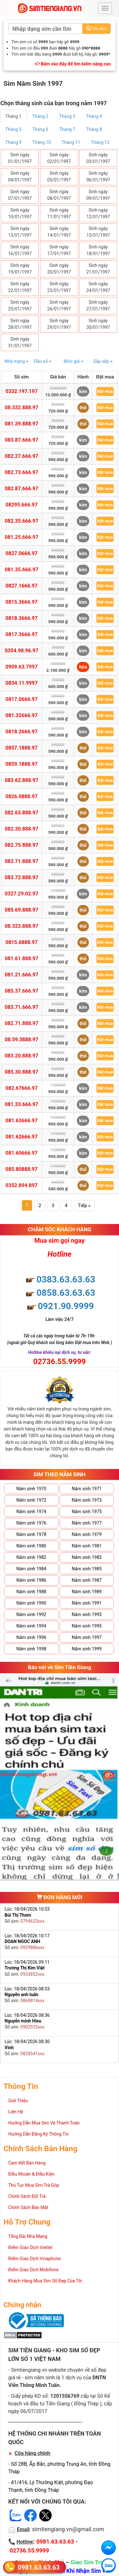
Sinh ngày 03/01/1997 (98, 158)
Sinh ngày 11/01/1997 (59, 213)
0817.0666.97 (21, 699)
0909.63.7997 (21, 667)
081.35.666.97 (21, 570)
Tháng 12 (100, 142)
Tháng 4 (94, 116)
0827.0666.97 (21, 553)
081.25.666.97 (21, 537)
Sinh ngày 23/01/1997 (59, 287)
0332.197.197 (21, 391)
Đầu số (42, 361)
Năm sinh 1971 (87, 1488)
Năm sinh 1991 (87, 1603)
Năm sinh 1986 (31, 1580)
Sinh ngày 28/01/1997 (20, 324)
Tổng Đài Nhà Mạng (27, 2236)
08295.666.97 (21, 505)
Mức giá (73, 361)
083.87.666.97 (21, 440)
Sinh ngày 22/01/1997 (20, 287)
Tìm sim (96, 28)
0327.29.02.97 (21, 894)
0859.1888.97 (21, 764)
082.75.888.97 (21, 845)
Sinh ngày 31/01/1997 (20, 342)
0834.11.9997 (21, 683)
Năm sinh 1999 (87, 1648)
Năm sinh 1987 (87, 1580)
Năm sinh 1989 (87, 1591)
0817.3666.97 (21, 634)
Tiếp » (84, 1205)
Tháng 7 (67, 129)
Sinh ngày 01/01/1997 (20, 158)
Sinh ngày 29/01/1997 (59, 324)
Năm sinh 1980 (31, 1545)
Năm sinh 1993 (87, 1614)
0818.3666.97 (21, 618)
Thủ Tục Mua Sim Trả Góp (33, 2185)
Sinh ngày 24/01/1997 (98, 287)
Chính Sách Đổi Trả (27, 2196)
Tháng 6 (40, 129)
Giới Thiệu (18, 2100)
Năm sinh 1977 (87, 1523)
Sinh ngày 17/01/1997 (59, 250)
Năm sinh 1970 (31, 1488)
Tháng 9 (13, 142)
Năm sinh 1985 (87, 1568)
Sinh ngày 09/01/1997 (98, 195)
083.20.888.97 (21, 1056)
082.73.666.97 (21, 472)
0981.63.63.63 (39, 2567)
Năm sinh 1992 (31, 1614)
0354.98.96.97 (21, 651)
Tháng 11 (71, 142)
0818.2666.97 (21, 732)
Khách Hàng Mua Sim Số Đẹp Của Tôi (45, 2280)
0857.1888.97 (21, 748)
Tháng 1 (13, 116)
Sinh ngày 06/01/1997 (98, 176)
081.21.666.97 (21, 975)
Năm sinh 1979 (87, 1534)
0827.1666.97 (21, 586)
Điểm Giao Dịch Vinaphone (34, 2258)
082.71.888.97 (21, 1023)
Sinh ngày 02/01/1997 (59, 158)
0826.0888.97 (21, 796)
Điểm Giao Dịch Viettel (30, 2247)
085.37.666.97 (21, 991)
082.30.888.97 (21, 829)
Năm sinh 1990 (31, 1603)
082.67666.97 (21, 1088)
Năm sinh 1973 (87, 1500)
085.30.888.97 (21, 1072)
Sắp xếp (103, 361)
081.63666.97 (21, 1121)
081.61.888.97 (21, 958)
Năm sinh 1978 (31, 1534)
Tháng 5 (13, 129)
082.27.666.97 (21, 456)
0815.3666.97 (21, 602)
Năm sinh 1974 (31, 1511)
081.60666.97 (21, 1153)
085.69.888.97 (21, 910)
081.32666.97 (21, 715)
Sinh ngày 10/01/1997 (20, 213)
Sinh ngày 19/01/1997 (20, 269)
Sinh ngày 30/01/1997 (98, 324)
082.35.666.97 (21, 521)
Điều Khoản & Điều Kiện (31, 2174)
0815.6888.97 (21, 942)
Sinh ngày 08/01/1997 (59, 195)
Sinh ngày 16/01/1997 (20, 250)
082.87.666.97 (21, 489)
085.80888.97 (21, 1169)
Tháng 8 (94, 129)
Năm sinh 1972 (31, 1500)
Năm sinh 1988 (31, 1591)
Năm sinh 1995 (87, 1625)
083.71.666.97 (21, 1007)
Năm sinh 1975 (87, 1511)
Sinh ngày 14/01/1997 (59, 232)
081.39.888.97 (21, 424)
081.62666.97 (21, 1137)
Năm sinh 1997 (87, 1637)
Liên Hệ (15, 2111)
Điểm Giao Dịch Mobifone (33, 2269)
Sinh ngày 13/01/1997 (20, 232)
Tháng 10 (41, 142)
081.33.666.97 (21, 1104)
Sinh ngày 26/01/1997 (59, 305)
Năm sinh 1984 (31, 1568)
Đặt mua (105, 391)
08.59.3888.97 (21, 1040)
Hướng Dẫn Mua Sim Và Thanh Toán (44, 2122)
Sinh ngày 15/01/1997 (98, 232)
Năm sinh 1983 (87, 1557)
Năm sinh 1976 (31, 1523)
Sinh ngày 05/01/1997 (59, 176)
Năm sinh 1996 (31, 1637)
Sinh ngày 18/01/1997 (98, 250)
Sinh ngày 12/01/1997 (98, 213)
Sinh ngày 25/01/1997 (20, 305)
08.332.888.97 (21, 407)
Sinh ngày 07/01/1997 (20, 195)
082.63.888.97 (21, 813)
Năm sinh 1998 (31, 1648)
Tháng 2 (40, 116)
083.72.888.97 (21, 877)
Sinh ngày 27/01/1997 (98, 305)
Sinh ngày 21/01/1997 (98, 269)
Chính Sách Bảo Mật (28, 2207)
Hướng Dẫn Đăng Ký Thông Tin (38, 2134)
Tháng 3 (67, 116)
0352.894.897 (21, 1185)
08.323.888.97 (21, 926)
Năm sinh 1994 (31, 1625)
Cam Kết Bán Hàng (26, 2162)
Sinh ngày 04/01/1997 (20, 176)
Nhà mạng (16, 361)
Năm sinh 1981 (87, 1545)
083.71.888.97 (21, 861)
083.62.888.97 (21, 780)
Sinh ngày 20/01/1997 (59, 269)
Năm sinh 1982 (31, 1557)
